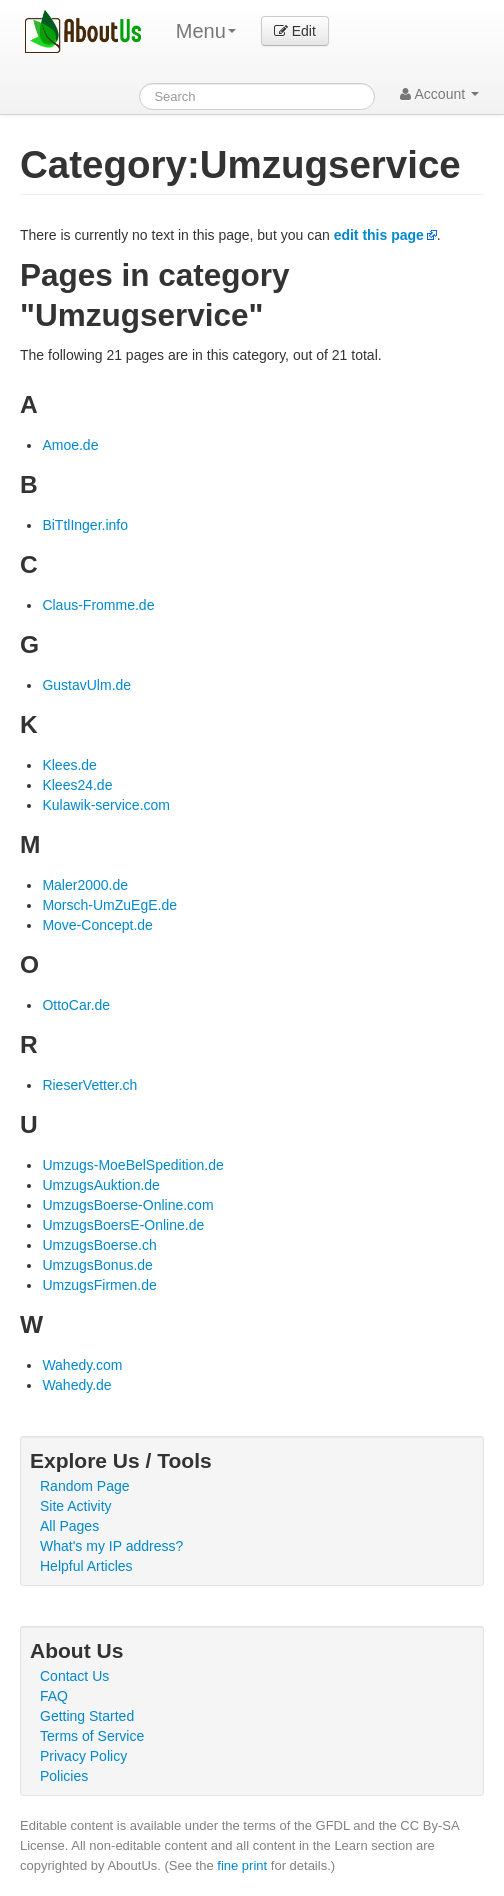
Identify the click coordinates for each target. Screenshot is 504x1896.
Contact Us (74, 1676)
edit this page (379, 235)
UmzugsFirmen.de (99, 1285)
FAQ (54, 1696)
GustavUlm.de (86, 685)
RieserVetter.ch (89, 1085)
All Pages (69, 1526)
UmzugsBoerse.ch (99, 1245)
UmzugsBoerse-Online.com (127, 1205)
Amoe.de (70, 445)
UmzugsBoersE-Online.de (123, 1225)
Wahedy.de (76, 1385)
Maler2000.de (85, 885)
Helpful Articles (86, 1566)
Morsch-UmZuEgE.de (109, 905)
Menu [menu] (206, 31)
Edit (295, 31)
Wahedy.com (82, 1365)
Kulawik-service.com (106, 805)
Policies (64, 1776)
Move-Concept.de (97, 925)
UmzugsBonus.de (97, 1265)
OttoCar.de (76, 1005)
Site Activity (76, 1506)
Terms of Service (92, 1736)
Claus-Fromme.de (98, 605)
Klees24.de (77, 785)
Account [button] (439, 94)
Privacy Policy (83, 1756)
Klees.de (69, 765)
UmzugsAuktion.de (101, 1185)
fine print (242, 1865)
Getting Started (87, 1716)
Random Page (85, 1486)
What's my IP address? (111, 1546)
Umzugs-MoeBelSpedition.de (132, 1165)
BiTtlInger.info (85, 525)
